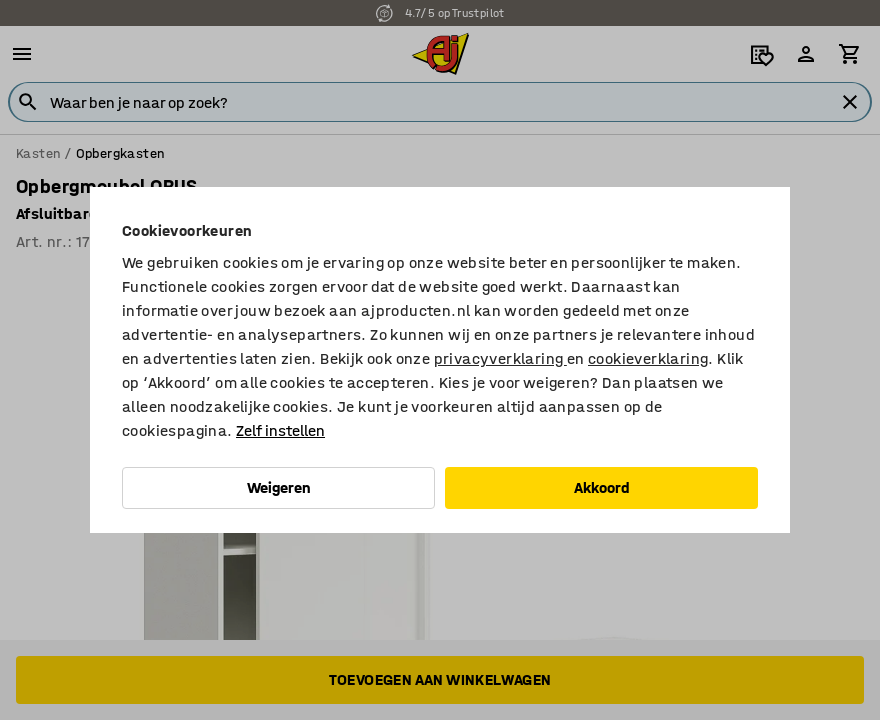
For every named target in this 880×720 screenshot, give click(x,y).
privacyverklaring (500, 358)
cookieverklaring (648, 358)
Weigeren (279, 487)
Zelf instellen (280, 430)
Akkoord (602, 487)
